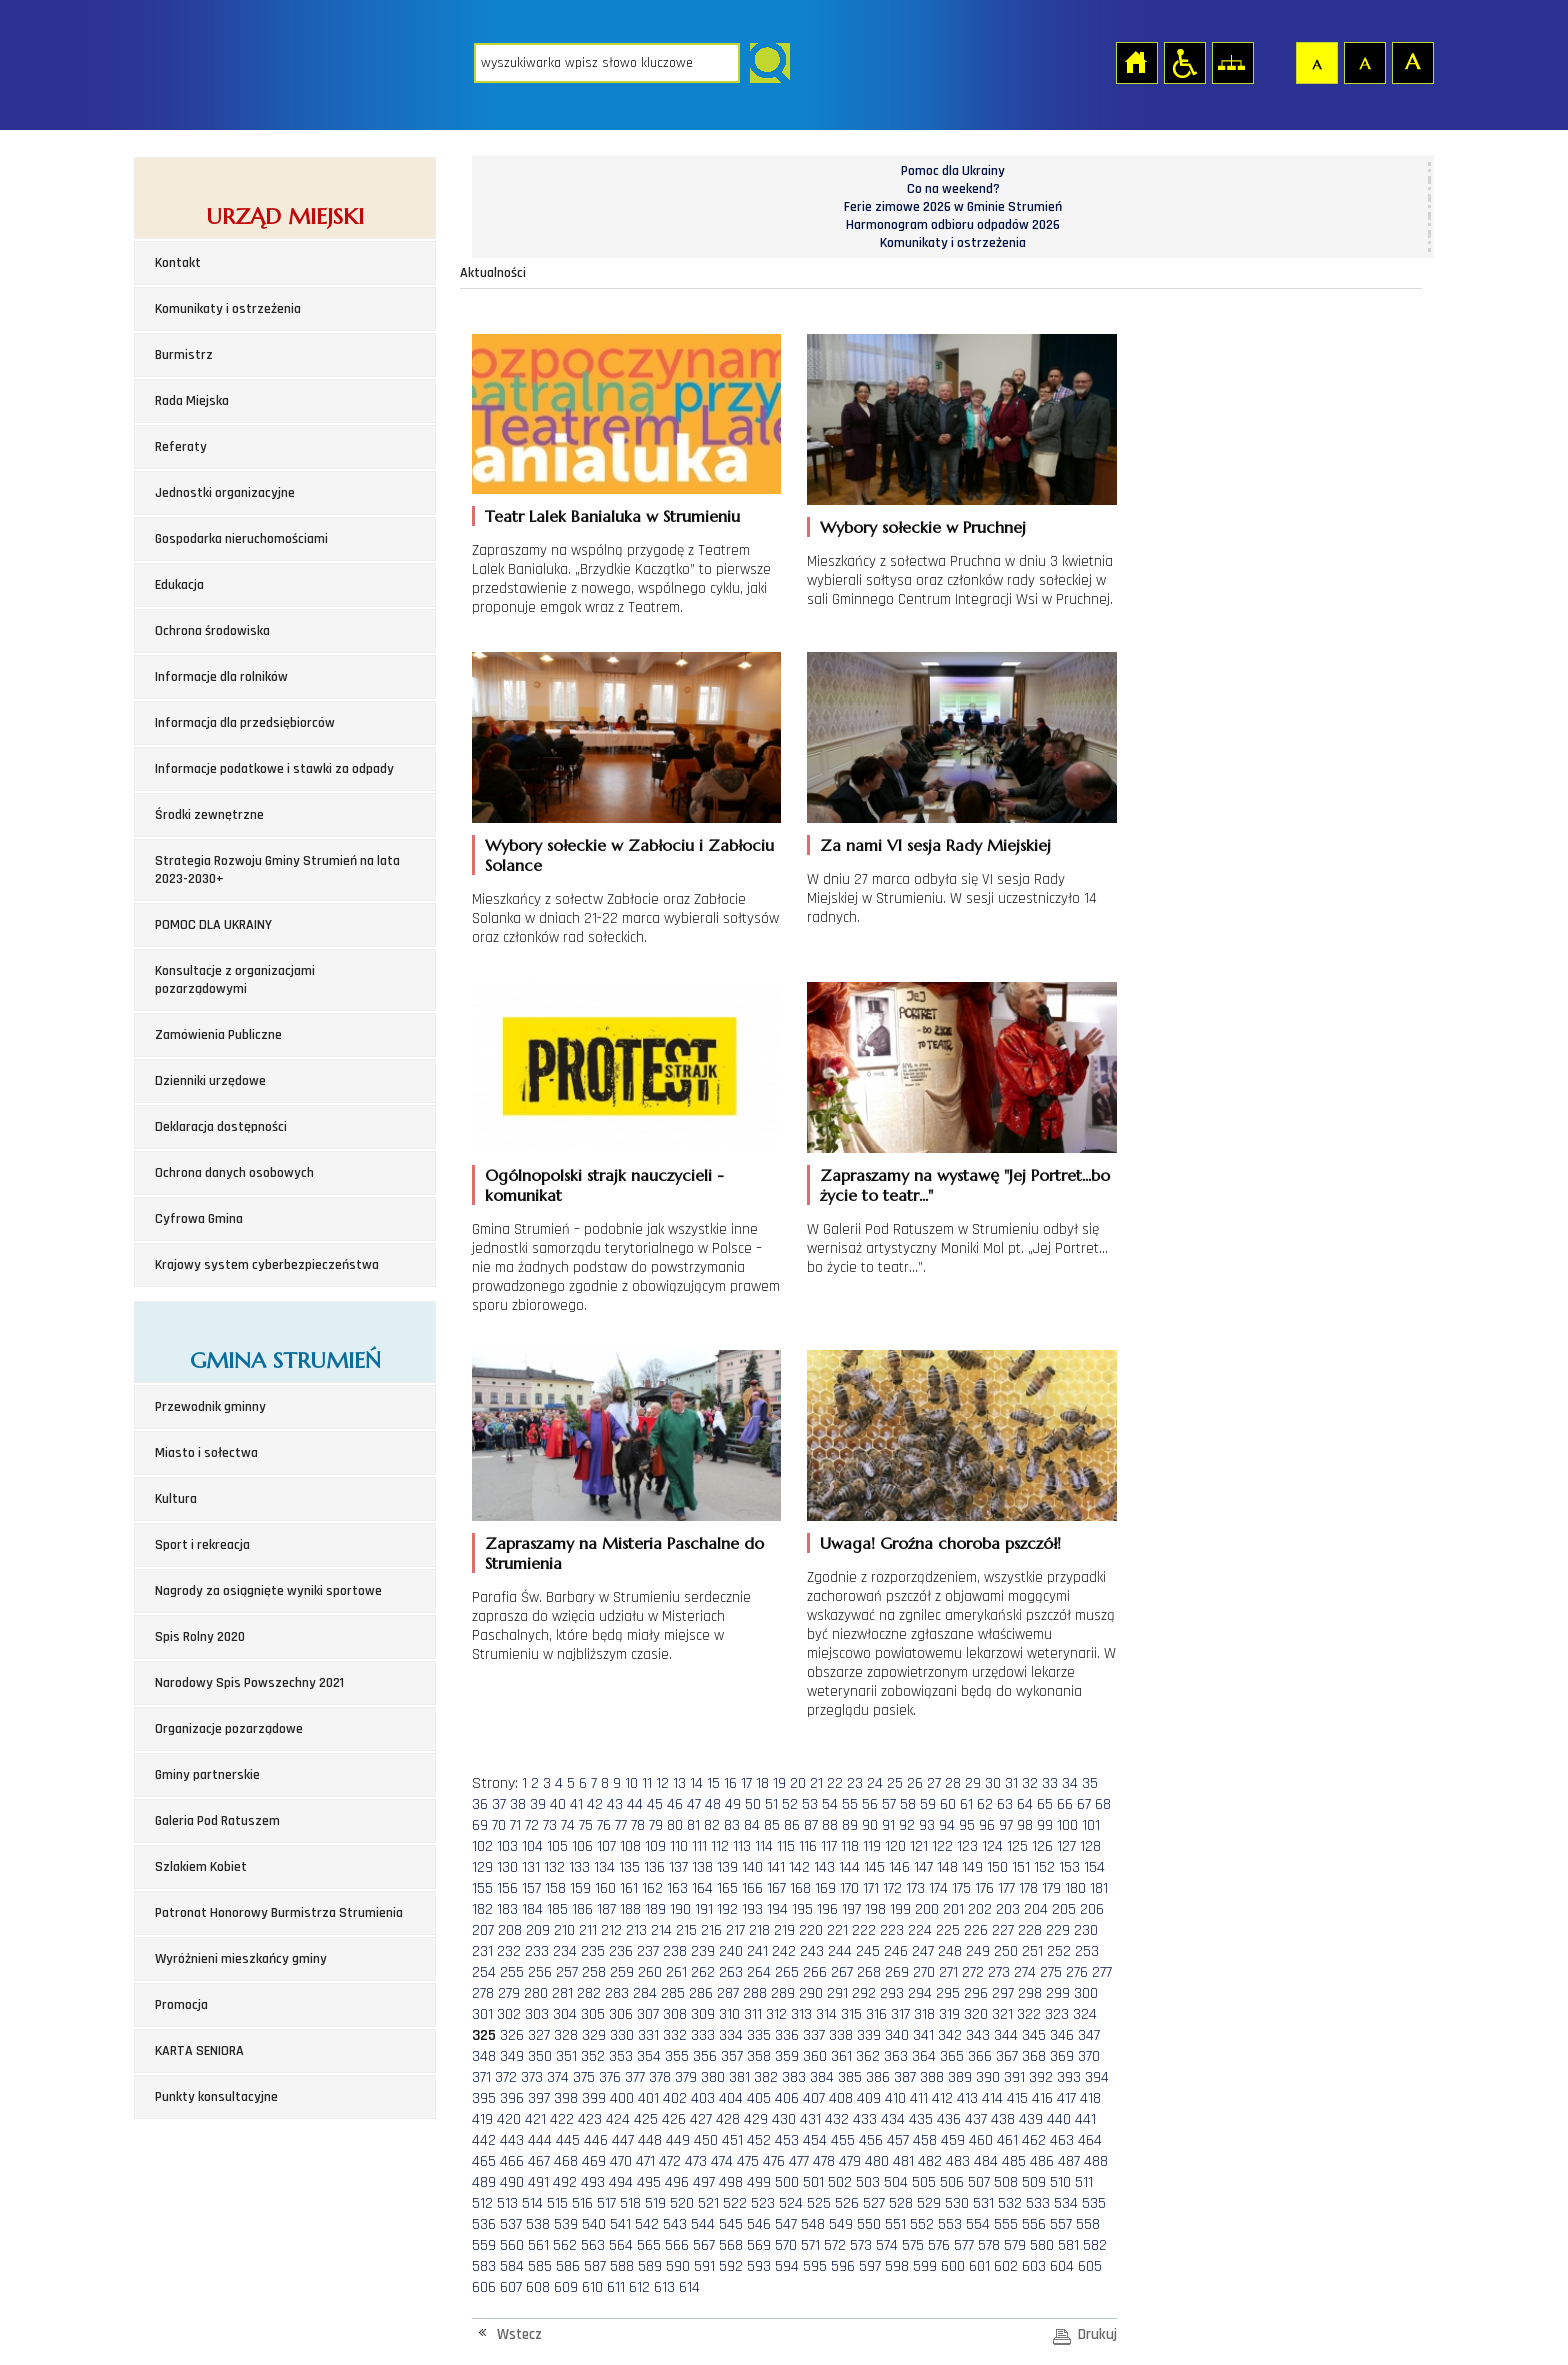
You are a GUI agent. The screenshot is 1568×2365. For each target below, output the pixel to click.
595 (815, 2266)
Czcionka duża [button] (1412, 62)
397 (539, 2098)
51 (771, 1804)
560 (512, 2245)
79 (656, 1825)
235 (593, 1951)
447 (623, 2140)
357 (732, 2056)
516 (582, 2203)
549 (841, 2224)
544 (703, 2224)
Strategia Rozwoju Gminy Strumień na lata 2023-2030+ (277, 870)
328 (566, 2035)
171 (871, 1888)
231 (482, 1951)
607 (511, 2287)
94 (947, 1825)
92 (907, 1825)
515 (557, 2203)
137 (678, 1867)
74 (568, 1825)
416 (1042, 2098)
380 (713, 2077)
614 (689, 2287)
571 (810, 2245)
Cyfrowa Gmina (199, 1219)
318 (924, 2014)
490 (512, 2182)
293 (892, 1993)
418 (1090, 2098)
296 (976, 1993)
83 (732, 1825)
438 (1003, 2119)
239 (703, 1951)
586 (568, 2266)
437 (976, 2119)
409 (869, 2098)
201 (953, 1909)
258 (594, 1972)
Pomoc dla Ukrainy (953, 171)
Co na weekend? (953, 189)
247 (923, 1951)
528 (901, 2203)
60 (948, 1804)
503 (868, 2182)
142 (799, 1867)
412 (942, 2098)
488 (1096, 2161)
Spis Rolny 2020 (200, 1637)
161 (629, 1888)
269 (897, 1972)
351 (566, 2056)
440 (1059, 2119)
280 (536, 1993)
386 (878, 2077)
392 (1041, 2077)
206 (1092, 1909)
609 (566, 2287)
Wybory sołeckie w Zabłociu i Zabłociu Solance (629, 855)
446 (596, 2140)
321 (1002, 2014)
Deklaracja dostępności (221, 1127)
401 (648, 2098)
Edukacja (179, 585)
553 (950, 2224)
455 (843, 2140)
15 (713, 1783)
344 (1006, 2035)
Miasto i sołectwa (206, 1453)
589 (650, 2266)
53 (810, 1804)
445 (568, 2140)
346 (1062, 2035)
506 (952, 2182)
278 (483, 1993)
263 (731, 1972)
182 (482, 1909)
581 (1068, 2245)
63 (1005, 1804)
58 (908, 1804)
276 (1077, 1972)
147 (923, 1867)
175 (961, 1888)
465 (484, 2161)
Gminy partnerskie (207, 1775)
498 (731, 2182)
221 (837, 1930)
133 (579, 1867)
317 (900, 2014)
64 (1025, 1804)
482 (930, 2161)
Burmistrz (184, 355)
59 (928, 1804)
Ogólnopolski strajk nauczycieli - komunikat (604, 1185)
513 (507, 2203)
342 (950, 2035)
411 (919, 2098)
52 (790, 1804)
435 (921, 2119)
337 (814, 2035)
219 (784, 1930)
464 (1090, 2140)
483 (958, 2161)
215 (686, 1930)
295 (948, 1993)
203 (1008, 1909)
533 (1038, 2203)
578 (989, 2245)
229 (1058, 1930)
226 (976, 1930)
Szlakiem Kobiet (201, 1867)
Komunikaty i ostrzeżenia (228, 309)
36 (480, 1804)
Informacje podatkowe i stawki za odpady (274, 769)
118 (850, 1846)
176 (984, 1888)
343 (978, 2035)
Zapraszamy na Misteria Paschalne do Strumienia (624, 1553)
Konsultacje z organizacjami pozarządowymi (235, 980)
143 (824, 1867)
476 (774, 2161)
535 (1094, 2203)
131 (531, 1867)
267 (842, 1972)
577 (964, 2245)
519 (655, 2203)
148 (947, 1867)
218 (759, 1930)
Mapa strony (1232, 62)
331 (648, 2035)
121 (919, 1846)
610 (592, 2287)
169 (825, 1888)
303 (537, 2014)
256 (540, 1972)
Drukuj (1097, 2334)
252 (1059, 1951)
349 (512, 2056)
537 (511, 2224)
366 (980, 2056)
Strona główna (1136, 62)
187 (606, 1909)
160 (605, 1888)
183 (507, 1909)
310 (729, 2014)
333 (703, 2035)
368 (1034, 2056)
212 (611, 1930)
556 (1034, 2224)
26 (915, 1783)
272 (973, 1972)
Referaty (181, 447)
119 (872, 1846)
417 (1066, 2098)
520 (682, 2203)
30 (993, 1783)
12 (662, 1783)
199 (900, 1909)
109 (655, 1846)
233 (537, 1951)
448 (650, 2140)
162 (652, 1888)
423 (590, 2119)
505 (924, 2182)
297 (1003, 1993)
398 (566, 2098)
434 (893, 2119)
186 (582, 1909)
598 (897, 2266)
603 (1034, 2266)
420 (509, 2119)
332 (675, 2035)
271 (948, 1972)
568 (731, 2245)
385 (850, 2077)
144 (849, 1867)
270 (924, 1972)
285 (673, 1993)
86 (792, 1825)
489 (484, 2182)
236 (621, 1951)
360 (815, 2056)
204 (1036, 1909)
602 (1006, 2266)
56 (870, 1804)
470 (621, 2161)
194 (777, 1909)
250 (1006, 1951)
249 (978, 1951)
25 (895, 1783)
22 (835, 1783)
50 (753, 1804)
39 (538, 1804)
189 (655, 1909)
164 (702, 1888)
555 (1006, 2224)
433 (865, 2119)
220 (811, 1930)
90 (870, 1825)
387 (905, 2077)
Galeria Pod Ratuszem (217, 1821)
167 (776, 1888)
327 (539, 2035)
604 (1062, 2266)
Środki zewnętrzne (209, 815)
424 (618, 2119)
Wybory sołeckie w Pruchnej (923, 527)
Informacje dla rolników (221, 677)
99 (1045, 1825)
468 (566, 2161)
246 (896, 1951)
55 (850, 1804)
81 (693, 1825)
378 (660, 2077)
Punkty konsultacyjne (216, 2097)
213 (636, 1930)
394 (1097, 2077)
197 (851, 1909)
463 (1062, 2140)
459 (953, 2140)
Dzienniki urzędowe (210, 1081)
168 (800, 1888)
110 (679, 1846)
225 (948, 1930)
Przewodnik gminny (210, 1407)
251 (1032, 1951)
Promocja (181, 2005)
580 (1042, 2245)
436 (949, 2119)
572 (835, 2245)
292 (864, 1993)
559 (484, 2245)
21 (816, 1783)
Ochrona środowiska (212, 631)
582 (1095, 2245)
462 (1034, 2140)
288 (755, 1993)
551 (895, 2224)
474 (722, 2161)
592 (731, 2266)
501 (813, 2182)
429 (756, 2119)
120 (895, 1846)
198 (875, 1909)
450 (706, 2140)
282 (589, 1993)
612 (639, 2287)
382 (766, 2077)
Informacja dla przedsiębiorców (245, 723)
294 (920, 1993)
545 (731, 2224)
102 (482, 1846)
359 (787, 2056)
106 (582, 1846)
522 (735, 2203)
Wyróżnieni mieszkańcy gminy (241, 1959)
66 (1065, 1804)
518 (630, 2203)
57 (889, 1804)
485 (1014, 2161)
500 (787, 2182)
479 (850, 2161)
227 (1003, 1930)
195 (802, 1909)
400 (622, 2098)
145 (874, 1867)
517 (606, 2203)
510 (1060, 2182)
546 (759, 2224)
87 (811, 1825)
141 (776, 1867)
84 (752, 1825)
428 (728, 2119)
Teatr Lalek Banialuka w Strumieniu (612, 516)
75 (586, 1825)
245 (868, 1951)
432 (837, 2119)
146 (899, 1867)
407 (814, 2098)
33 (1050, 1783)
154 (1094, 1867)
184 (532, 1909)
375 (584, 2077)
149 (972, 1867)
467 (539, 2161)
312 (776, 2014)
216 (711, 1930)
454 (815, 2140)
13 (679, 1783)
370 (1089, 2056)
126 (1042, 1846)
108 (630, 1846)
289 (783, 1993)
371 (481, 2077)
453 (787, 2140)
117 (829, 1846)
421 (535, 2119)
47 (694, 1804)
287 (728, 1993)
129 (482, 1867)
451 (732, 2140)
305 (593, 2014)
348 (484, 2056)
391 (1014, 2077)
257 (567, 1972)
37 (499, 1804)
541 (620, 2224)
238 (675, 1951)
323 (1057, 2014)
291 (837, 1993)
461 (1007, 2140)
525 (819, 2203)
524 (791, 2203)
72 (532, 1825)
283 (617, 1993)
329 (594, 2035)
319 (949, 2014)
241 (757, 1951)
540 (594, 2224)
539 (566, 2224)
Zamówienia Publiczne (218, 1035)
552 (922, 2224)
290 (811, 1993)
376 (610, 2077)
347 (1089, 2035)
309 (703, 2014)
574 (887, 2245)
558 (1088, 2224)
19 (779, 1783)
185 (557, 1909)
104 (532, 1846)
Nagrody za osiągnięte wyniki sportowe (268, 1591)
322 (1029, 2014)
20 (798, 1783)
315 (851, 2014)
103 (507, 1846)
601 (979, 2266)
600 (953, 2266)
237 (648, 1951)
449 (678, 2140)
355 (677, 2056)
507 (979, 2182)
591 (704, 2266)
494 (621, 2182)
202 (980, 1909)
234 (565, 1951)
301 (482, 2014)
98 (1025, 1825)
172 (892, 1888)
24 (875, 1783)
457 (898, 2140)
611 (616, 2287)
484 (986, 2161)
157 (531, 1888)
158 (555, 1888)
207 (483, 1930)
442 (484, 2140)
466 (512, 2161)
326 (512, 2035)
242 (784, 1951)
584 (512, 2266)
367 (1007, 2056)
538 (538, 2224)
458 (925, 2140)
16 (730, 1783)
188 (630, 1909)
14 (696, 1783)
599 (925, 2266)
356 (705, 2056)
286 (701, 1993)
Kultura (176, 1499)
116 (808, 1846)
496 (677, 2182)
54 (830, 1804)
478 (824, 2161)
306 (621, 2014)
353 (621, 2056)
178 (1028, 1888)
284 (645, 1993)
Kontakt (178, 263)
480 (877, 2161)
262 (703, 1972)
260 (650, 1972)
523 (763, 2203)
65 (1045, 1804)
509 (1034, 2182)
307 (648, 2014)
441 (1085, 2119)
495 (649, 2182)
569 (759, 2245)
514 (532, 2203)
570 (786, 2245)
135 (629, 1867)
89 (850, 1825)
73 (550, 1825)
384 (822, 2077)
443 (512, 2140)
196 (827, 1909)
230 (1086, 1930)
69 (480, 1825)
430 (784, 2119)
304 (565, 2014)
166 (752, 1888)
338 (841, 2035)
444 (540, 2140)
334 (731, 2035)
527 (874, 2203)
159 (580, 1888)
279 (509, 1993)
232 (509, 1951)
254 (484, 1972)
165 (727, 1888)
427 (701, 2119)
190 (680, 1909)
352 (593, 2056)
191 (704, 1909)
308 (675, 2014)
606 (484, 2287)
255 (512, 1972)
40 (558, 1804)
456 (871, 2140)
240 (731, 1951)
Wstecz (519, 2334)
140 (752, 1867)
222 (864, 1930)
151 (1021, 1867)
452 (759, 2140)
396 (512, 2098)
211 (588, 1930)
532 (1010, 2203)
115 (786, 1846)
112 (720, 1846)
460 (981, 2140)
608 (538, 2287)
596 (843, 2266)
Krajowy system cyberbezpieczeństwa (267, 1265)
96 (987, 1825)
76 (604, 1825)
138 (702, 1867)
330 (622, 2035)
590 (678, 2266)
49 (733, 1804)
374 (558, 2077)
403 (703, 2098)
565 (649, 2245)
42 (595, 1804)
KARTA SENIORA (199, 2051)
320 (976, 2014)
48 (713, 1804)
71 (515, 1825)
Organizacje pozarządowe (229, 1729)
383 (794, 2077)
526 (847, 2203)
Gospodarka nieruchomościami (241, 539)
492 (565, 2182)
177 (1006, 1888)
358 (759, 2056)
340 (897, 2035)
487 (1069, 2161)
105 (557, 1846)
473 (696, 2161)
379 (686, 2077)
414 (992, 2098)
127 (1066, 1846)
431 (810, 2119)
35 (1090, 1783)
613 (664, 2287)
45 (655, 1804)
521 (708, 2203)
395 (484, 2098)
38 (518, 1804)
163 (677, 1888)
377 (635, 2077)
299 (1058, 1993)
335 (759, 2035)
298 (1030, 1993)
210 (564, 1930)
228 (1030, 1930)
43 (615, 1804)
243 (812, 1951)
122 (942, 1846)
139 (727, 1867)
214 (661, 1930)
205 (1064, 1909)
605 (1090, 2266)
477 (799, 2161)
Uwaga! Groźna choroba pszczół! (940, 1543)
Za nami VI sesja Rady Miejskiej (935, 845)
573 (861, 2245)
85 (772, 1825)
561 (538, 2245)
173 (915, 1888)
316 (876, 2014)
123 (967, 1846)
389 (960, 2077)
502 (840, 2182)
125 (1017, 1846)
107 (606, 1846)
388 (932, 2077)
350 (540, 2056)
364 (924, 2056)
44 (635, 1804)
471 (645, 2161)
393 (1069, 2077)
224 (920, 1930)
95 (967, 1825)
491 (538, 2182)
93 (927, 1825)
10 (631, 1783)
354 (649, 2056)
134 (604, 1867)
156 (507, 1888)
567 (704, 2245)
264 (759, 1972)
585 (540, 2266)
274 (1025, 1972)
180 (1075, 1888)
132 (554, 1867)
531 (983, 2203)
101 (1091, 1825)
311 (753, 2014)
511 (1084, 2182)
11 (647, 1783)
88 (830, 1825)
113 (742, 1846)
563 (593, 2245)
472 (670, 2161)
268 (869, 1972)
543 (675, 2224)
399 (594, 2098)
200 (927, 1909)
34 (1070, 1783)
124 (992, 1846)
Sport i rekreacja (202, 1545)
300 (1086, 1993)
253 (1087, 1951)
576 (939, 2245)
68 (1103, 1804)
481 (903, 2161)
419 (482, 2119)
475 (748, 2161)
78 (638, 1825)
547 (786, 2224)
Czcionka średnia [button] (1364, 62)
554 (978, 2224)
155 (482, 1888)
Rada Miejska (192, 401)
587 (595, 2266)
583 (484, 2266)
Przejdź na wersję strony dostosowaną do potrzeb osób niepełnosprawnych (1184, 62)
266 (815, 1972)
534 (1066, 2203)
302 (509, 2014)
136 (654, 1867)
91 (888, 1825)
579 (1015, 2245)
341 (923, 2035)
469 (594, 2161)
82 (712, 1825)
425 (646, 2119)
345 (1034, 2035)
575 (913, 2245)
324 (1085, 2014)
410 (895, 2098)
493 (593, 2182)
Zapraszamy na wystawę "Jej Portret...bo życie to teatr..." (965, 1185)
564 (621, 2245)
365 (952, 2056)
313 (801, 2014)
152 (1044, 1867)
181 (1099, 1888)
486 (1042, 2161)
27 (934, 1783)
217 (735, 1930)
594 (787, 2266)
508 (1006, 2182)
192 (727, 1909)
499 (759, 2182)
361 (841, 2056)
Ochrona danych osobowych (234, 1173)
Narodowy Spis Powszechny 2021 (249, 1683)
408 (841, 2098)
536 (484, 2224)
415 (1017, 2098)
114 (764, 1846)
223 (892, 1930)
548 (813, 2224)
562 (565, 2245)
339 (869, 2035)
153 (1069, 1867)
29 (973, 1783)
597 (870, 2266)
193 (752, 1909)
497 (704, 2182)
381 (739, 2077)
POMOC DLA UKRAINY (213, 925)
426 (674, 2119)
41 (576, 1804)
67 (1084, 1804)
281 (562, 1993)
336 (787, 2035)
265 (787, 1972)
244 (840, 1951)
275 (1051, 1972)
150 (997, 1867)
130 (507, 1867)
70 (499, 1825)
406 (787, 2098)
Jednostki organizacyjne (225, 493)
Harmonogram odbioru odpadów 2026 (953, 225)
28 (953, 1783)
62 (985, 1804)
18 (762, 1783)
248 (950, 1951)
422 (562, 2119)
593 (759, 2266)
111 (699, 1846)
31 (1011, 1783)
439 (1031, 2119)
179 (1051, 1888)
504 (896, 2182)
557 (1061, 2224)
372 (506, 2077)
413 (967, 2098)
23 (855, 1783)
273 (999, 1972)
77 (621, 1825)
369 (1062, 2056)
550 (869, 2224)
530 (957, 2203)
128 (1090, 1846)
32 (1030, 1783)
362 (868, 2056)
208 (510, 1930)
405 (759, 2098)
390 (988, 2077)
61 (966, 1804)
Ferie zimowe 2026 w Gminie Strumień (953, 207)
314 (826, 2014)
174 (938, 1888)
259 (622, 1972)
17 (746, 1783)
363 (896, 2056)
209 (538, 1930)
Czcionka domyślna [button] (1316, 62)
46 (675, 1804)
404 (731, 2098)
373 (532, 2077)
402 (675, 2098)
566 (677, 2245)
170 (849, 1888)
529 (929, 2203)
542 (647, 2224)
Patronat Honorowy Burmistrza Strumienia (279, 1913)
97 (1006, 1825)
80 (675, 1825)
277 (1102, 1972)
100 (1067, 1825)
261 (676, 1972)
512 (482, 2203)
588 (622, 2266)
